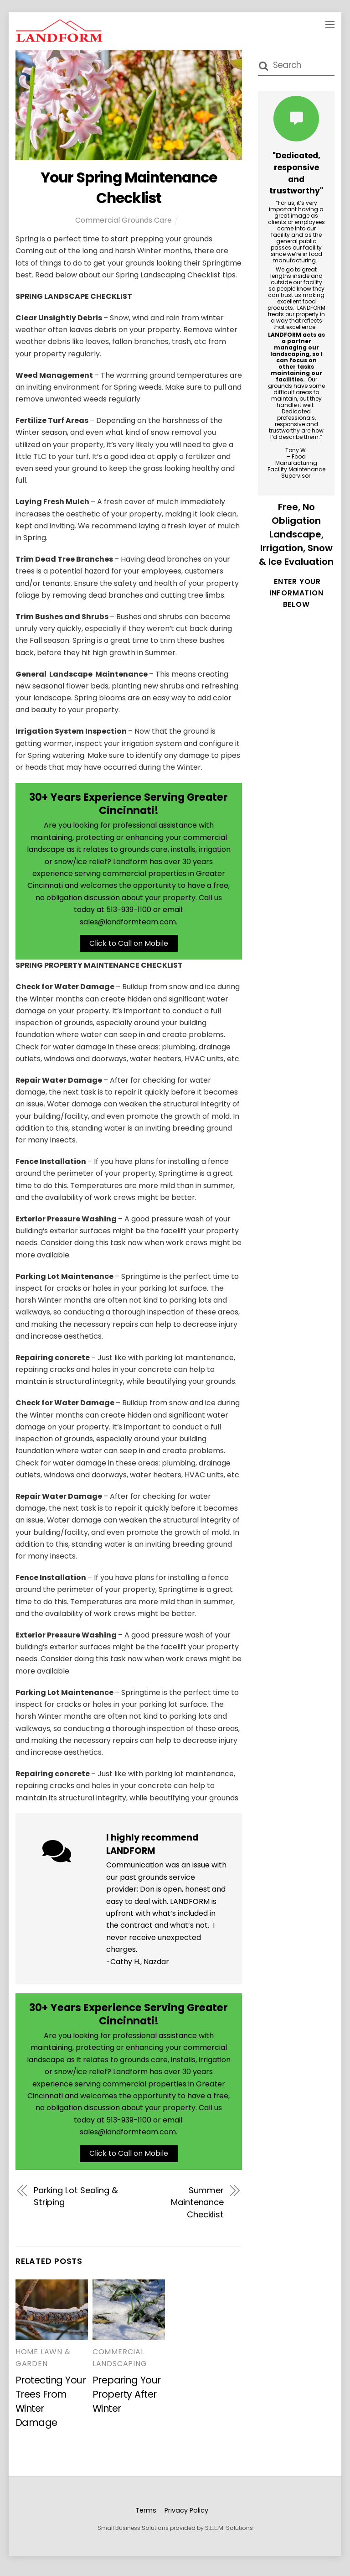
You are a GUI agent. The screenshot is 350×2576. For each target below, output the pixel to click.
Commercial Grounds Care (123, 220)
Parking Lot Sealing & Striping (76, 2203)
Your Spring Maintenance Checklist (129, 187)
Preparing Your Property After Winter (127, 2402)
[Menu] (330, 24)
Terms (145, 2517)
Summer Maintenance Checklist (197, 2209)
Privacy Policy (186, 2517)
